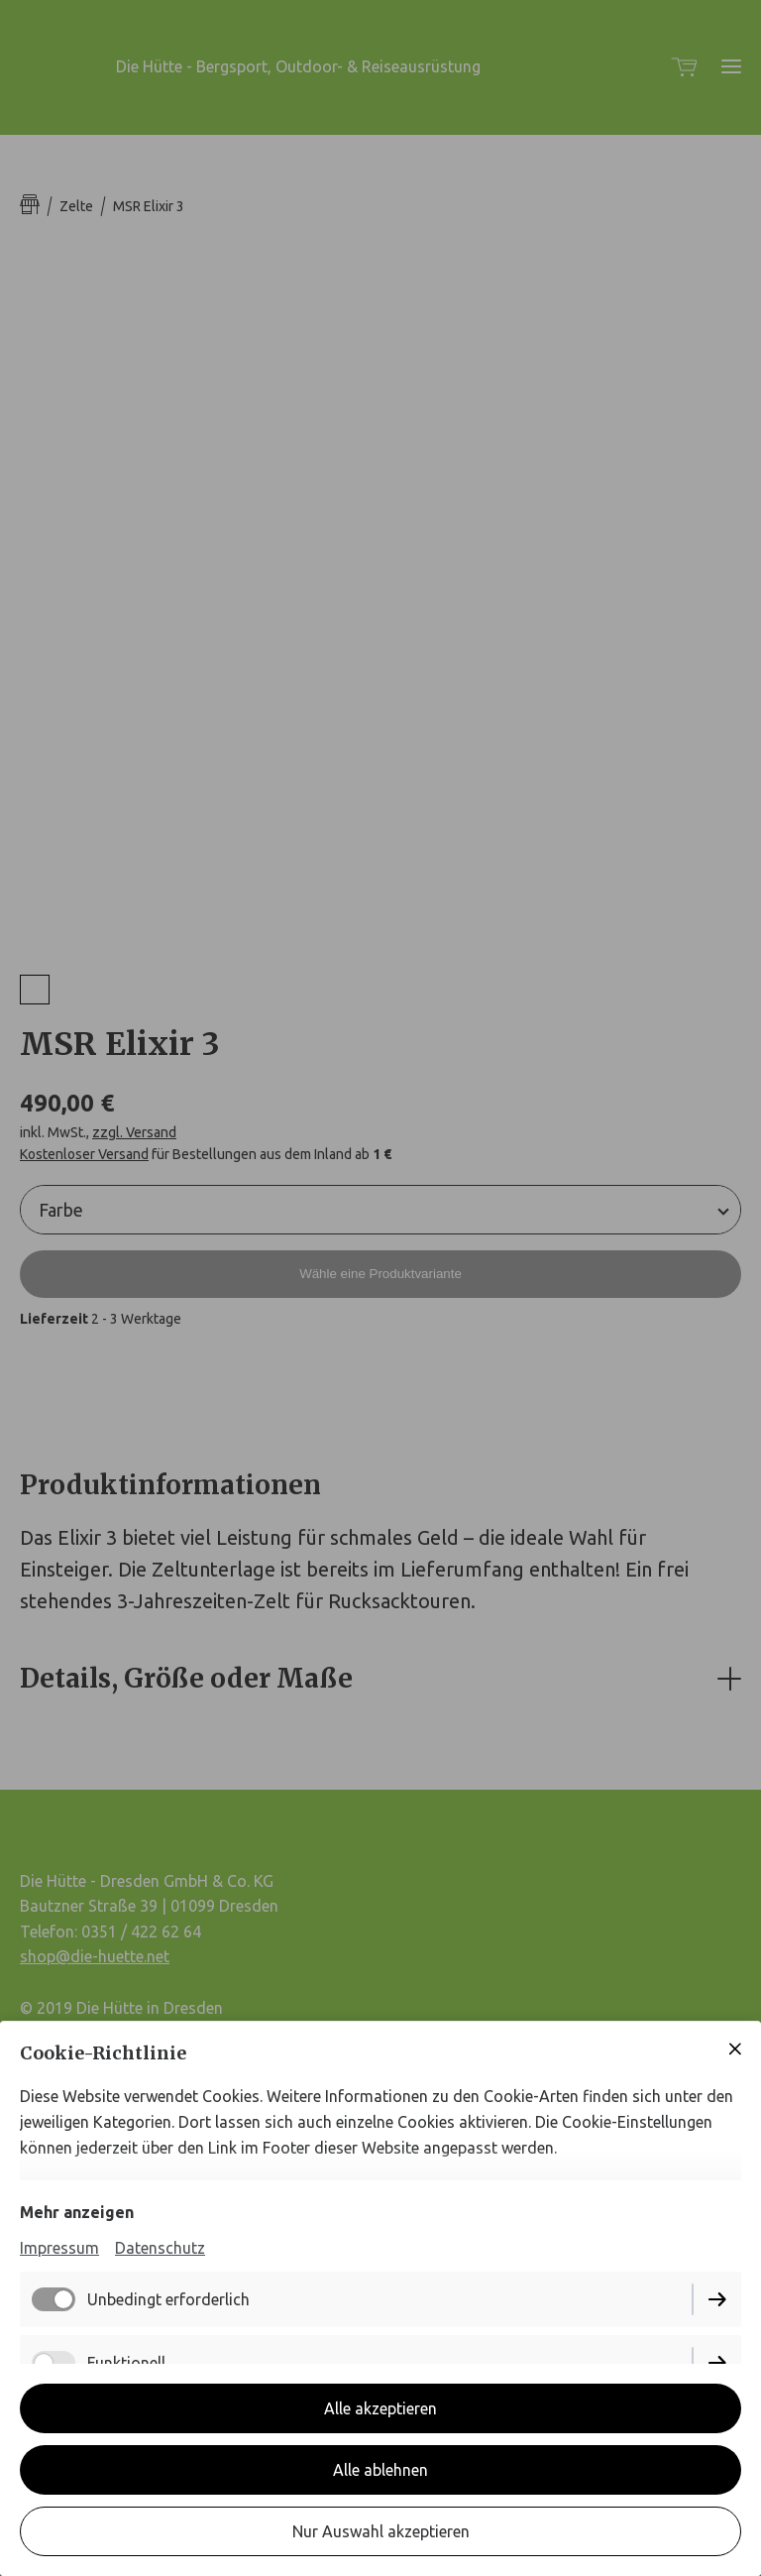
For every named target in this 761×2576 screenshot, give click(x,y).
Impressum (59, 2248)
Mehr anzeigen (77, 2212)
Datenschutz (160, 2248)
